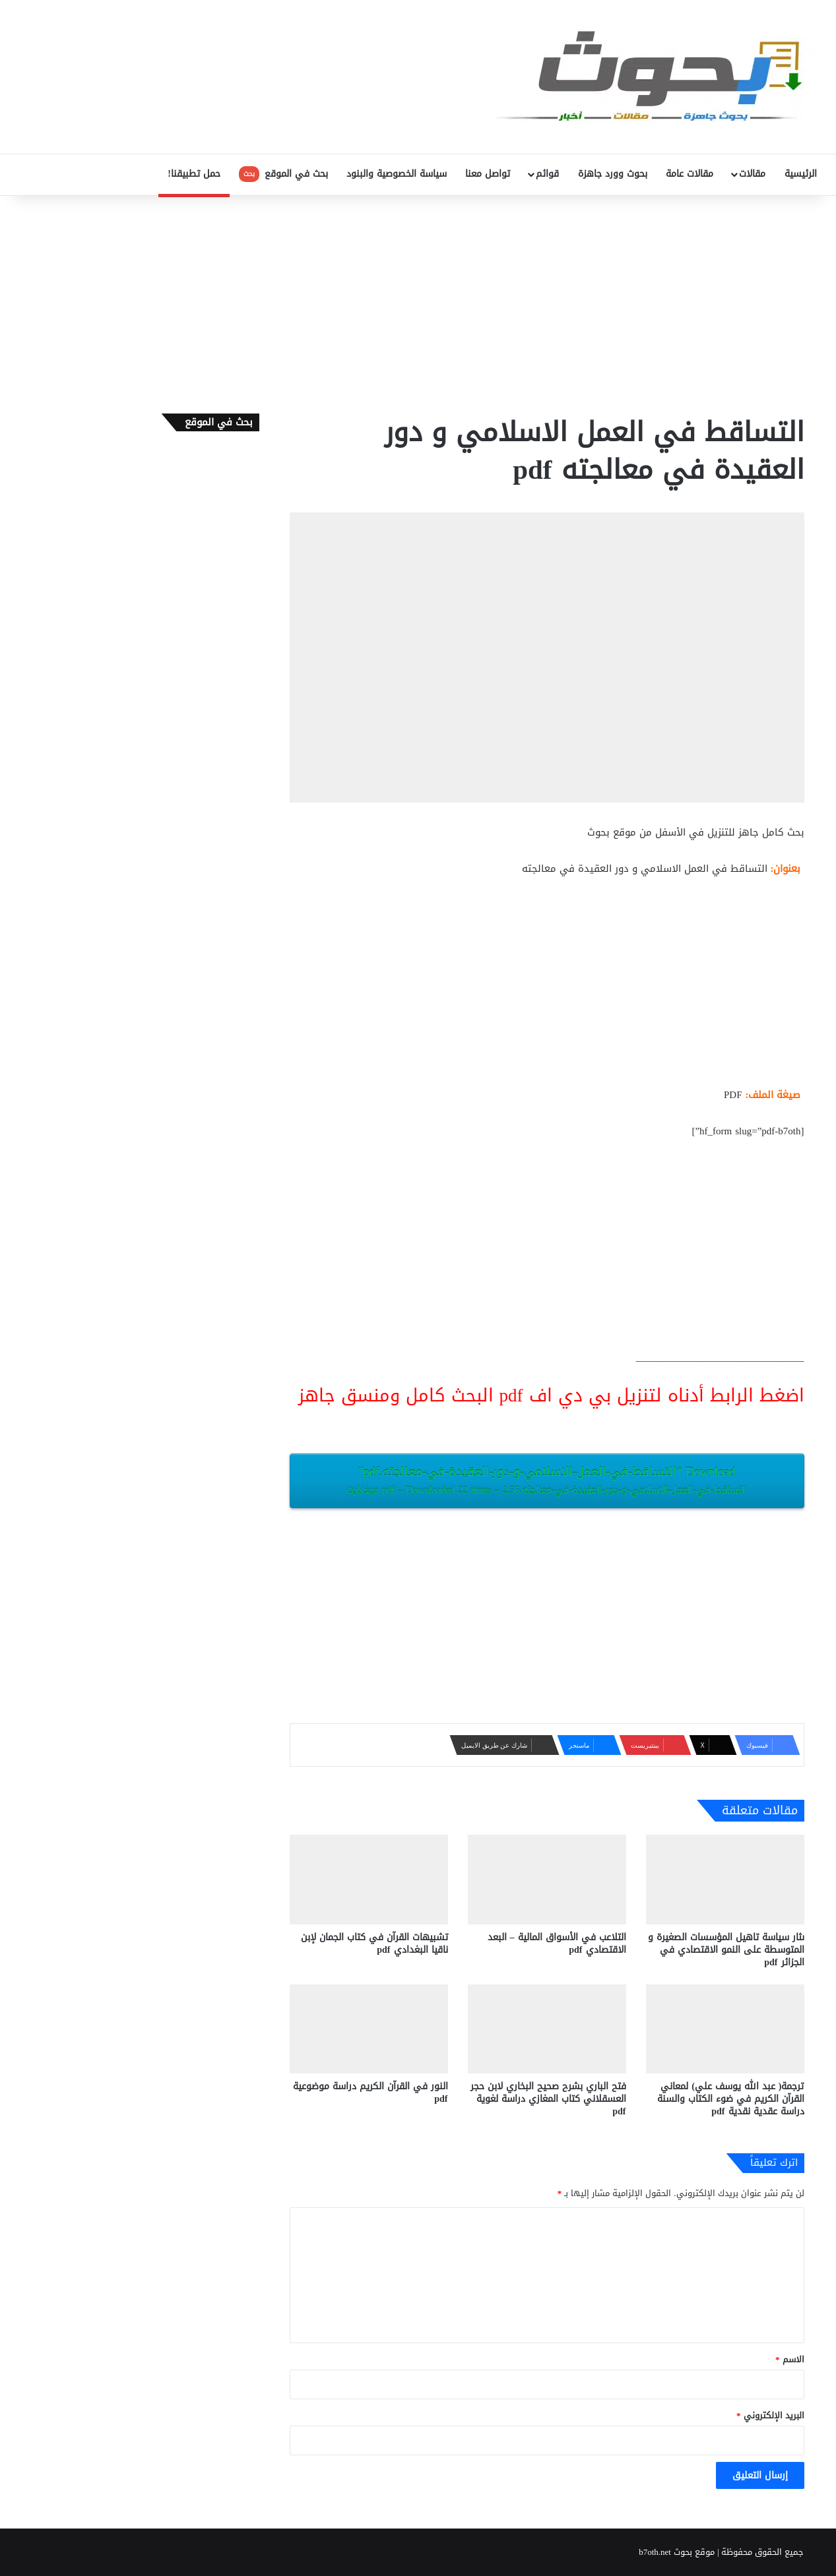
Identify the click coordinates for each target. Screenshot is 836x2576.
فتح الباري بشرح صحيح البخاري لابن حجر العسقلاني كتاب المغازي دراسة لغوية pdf (548, 2098)
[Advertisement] (418, 301)
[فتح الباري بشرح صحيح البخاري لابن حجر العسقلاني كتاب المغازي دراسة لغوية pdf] (547, 2028)
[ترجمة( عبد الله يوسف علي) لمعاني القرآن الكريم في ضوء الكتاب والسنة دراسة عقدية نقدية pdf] (725, 2028)
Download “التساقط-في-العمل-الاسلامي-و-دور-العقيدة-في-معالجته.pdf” (547, 1480)
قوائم (547, 174)
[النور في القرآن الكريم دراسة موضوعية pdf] (369, 2028)
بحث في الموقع (283, 174)
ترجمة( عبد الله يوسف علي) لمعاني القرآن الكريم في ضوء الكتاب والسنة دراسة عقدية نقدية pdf (730, 2098)
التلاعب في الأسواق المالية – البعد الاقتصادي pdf (557, 1943)
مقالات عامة (689, 174)
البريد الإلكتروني (770, 2415)
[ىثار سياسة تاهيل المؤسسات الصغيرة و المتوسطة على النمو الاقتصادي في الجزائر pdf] (725, 1879)
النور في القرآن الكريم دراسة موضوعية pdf (370, 2092)
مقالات (752, 174)
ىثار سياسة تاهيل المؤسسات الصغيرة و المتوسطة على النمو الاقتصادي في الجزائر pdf (726, 1949)
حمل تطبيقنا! (194, 174)
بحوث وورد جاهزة (612, 174)
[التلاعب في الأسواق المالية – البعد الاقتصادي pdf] (547, 1879)
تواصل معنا (487, 174)
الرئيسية (801, 174)
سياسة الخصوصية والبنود (396, 174)
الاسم (789, 2359)
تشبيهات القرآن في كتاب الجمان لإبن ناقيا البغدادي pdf (374, 1943)
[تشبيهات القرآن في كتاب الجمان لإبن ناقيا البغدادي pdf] (369, 1879)
